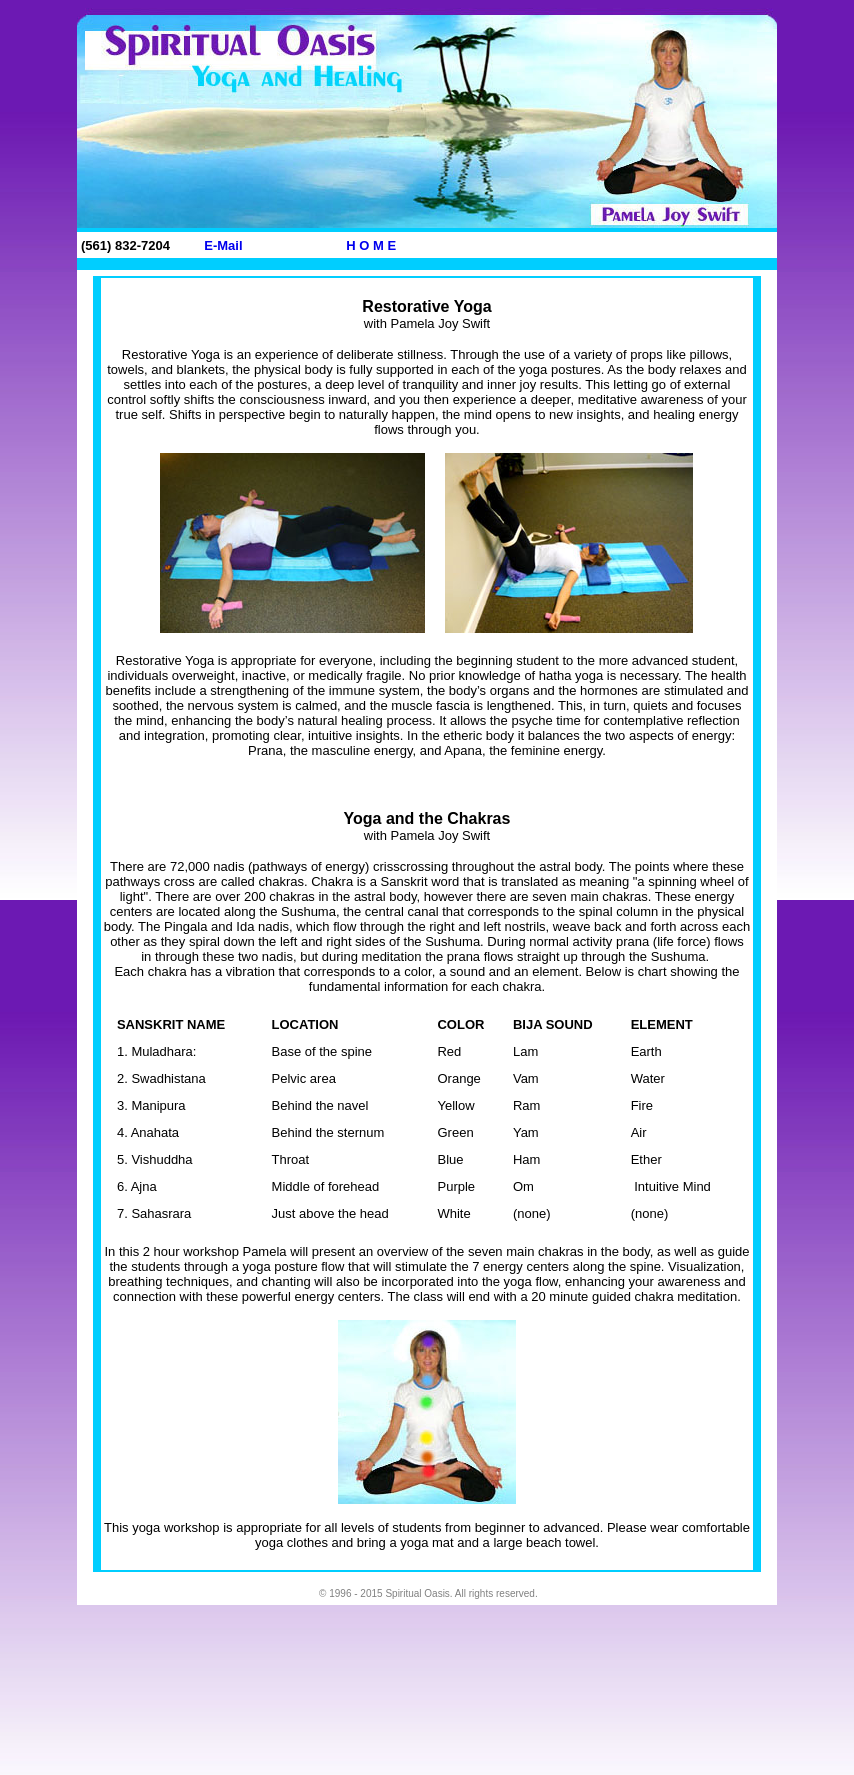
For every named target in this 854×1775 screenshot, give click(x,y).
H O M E (371, 245)
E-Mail (223, 245)
